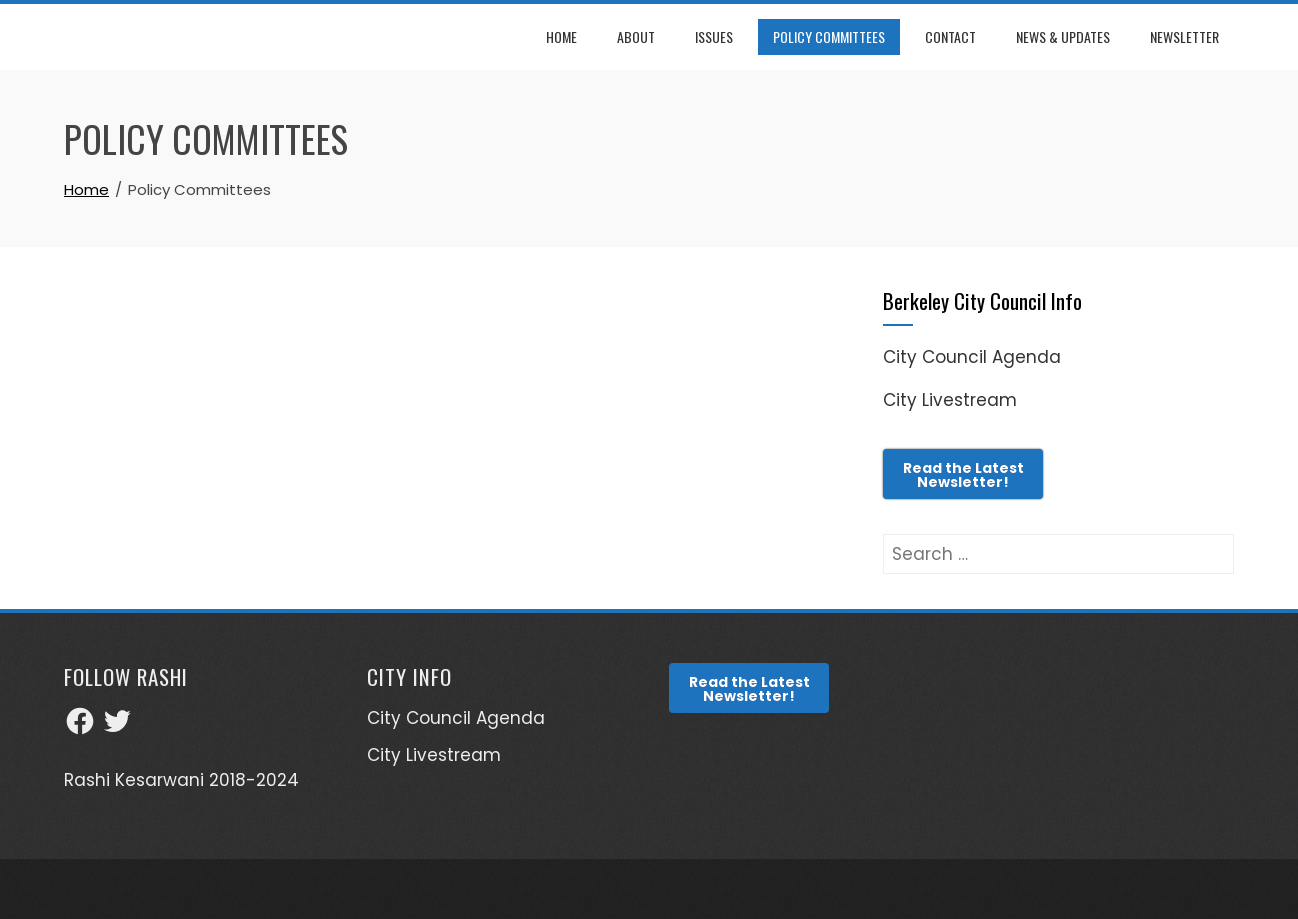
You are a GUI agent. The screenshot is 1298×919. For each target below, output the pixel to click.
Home (561, 36)
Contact (950, 36)
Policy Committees (829, 36)
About (636, 36)
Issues (714, 36)
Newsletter (1184, 36)
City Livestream (950, 400)
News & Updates (1063, 36)
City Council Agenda (972, 357)
